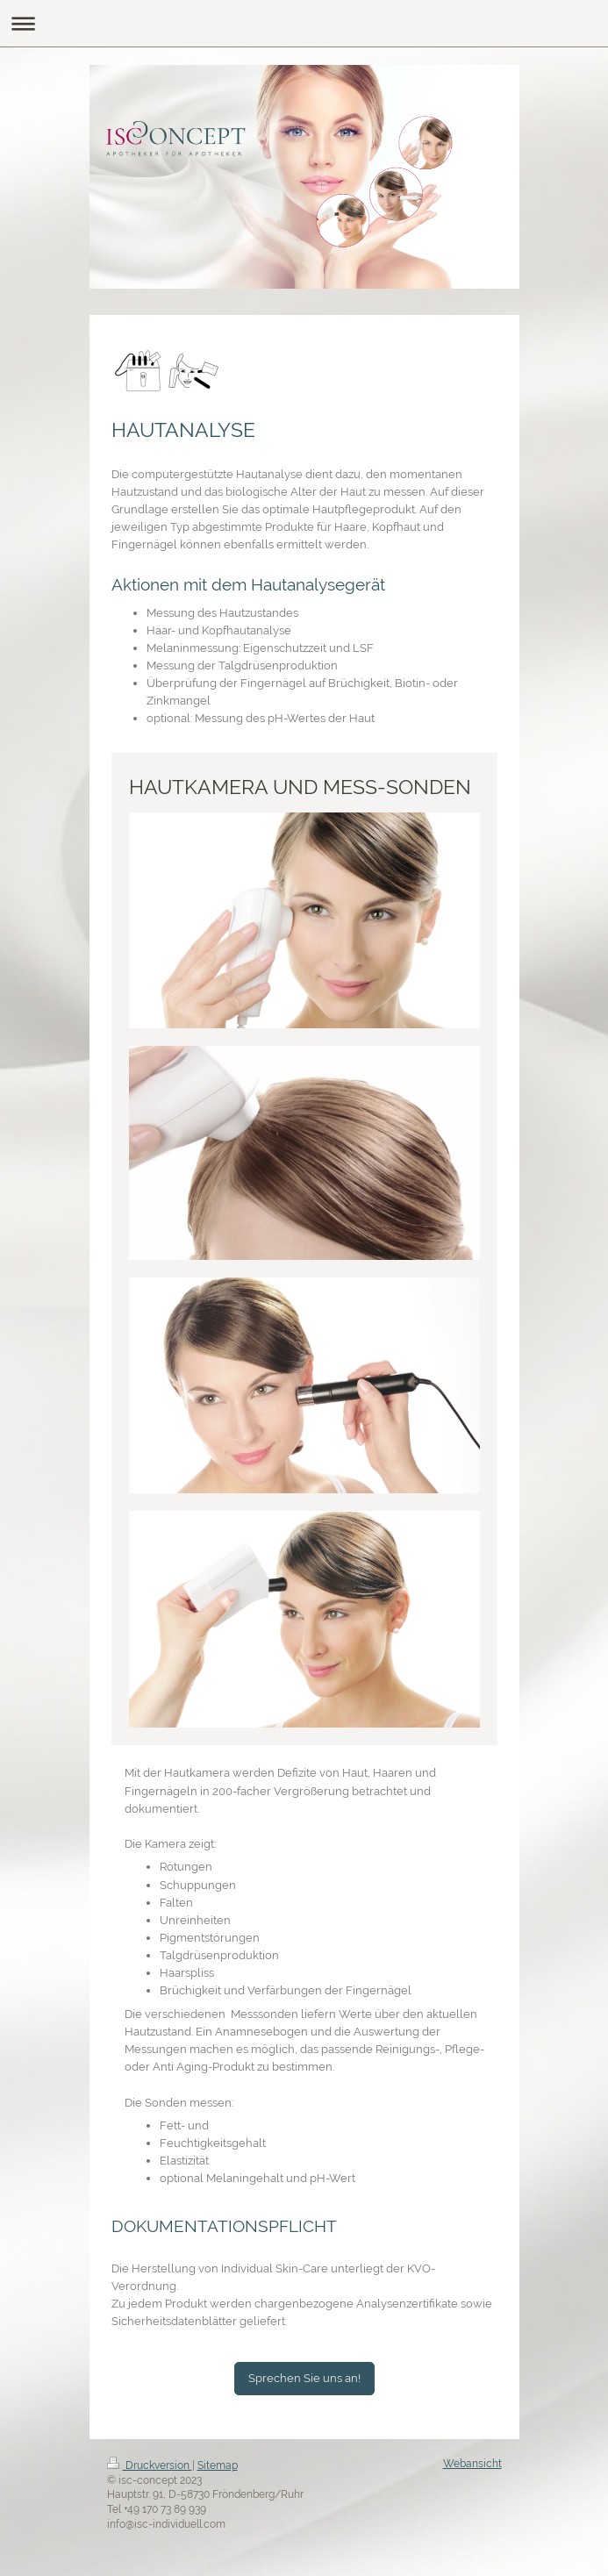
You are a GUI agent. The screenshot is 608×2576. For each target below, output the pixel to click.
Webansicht (472, 2464)
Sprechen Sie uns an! (304, 2378)
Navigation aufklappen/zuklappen (304, 23)
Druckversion (149, 2465)
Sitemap (217, 2465)
